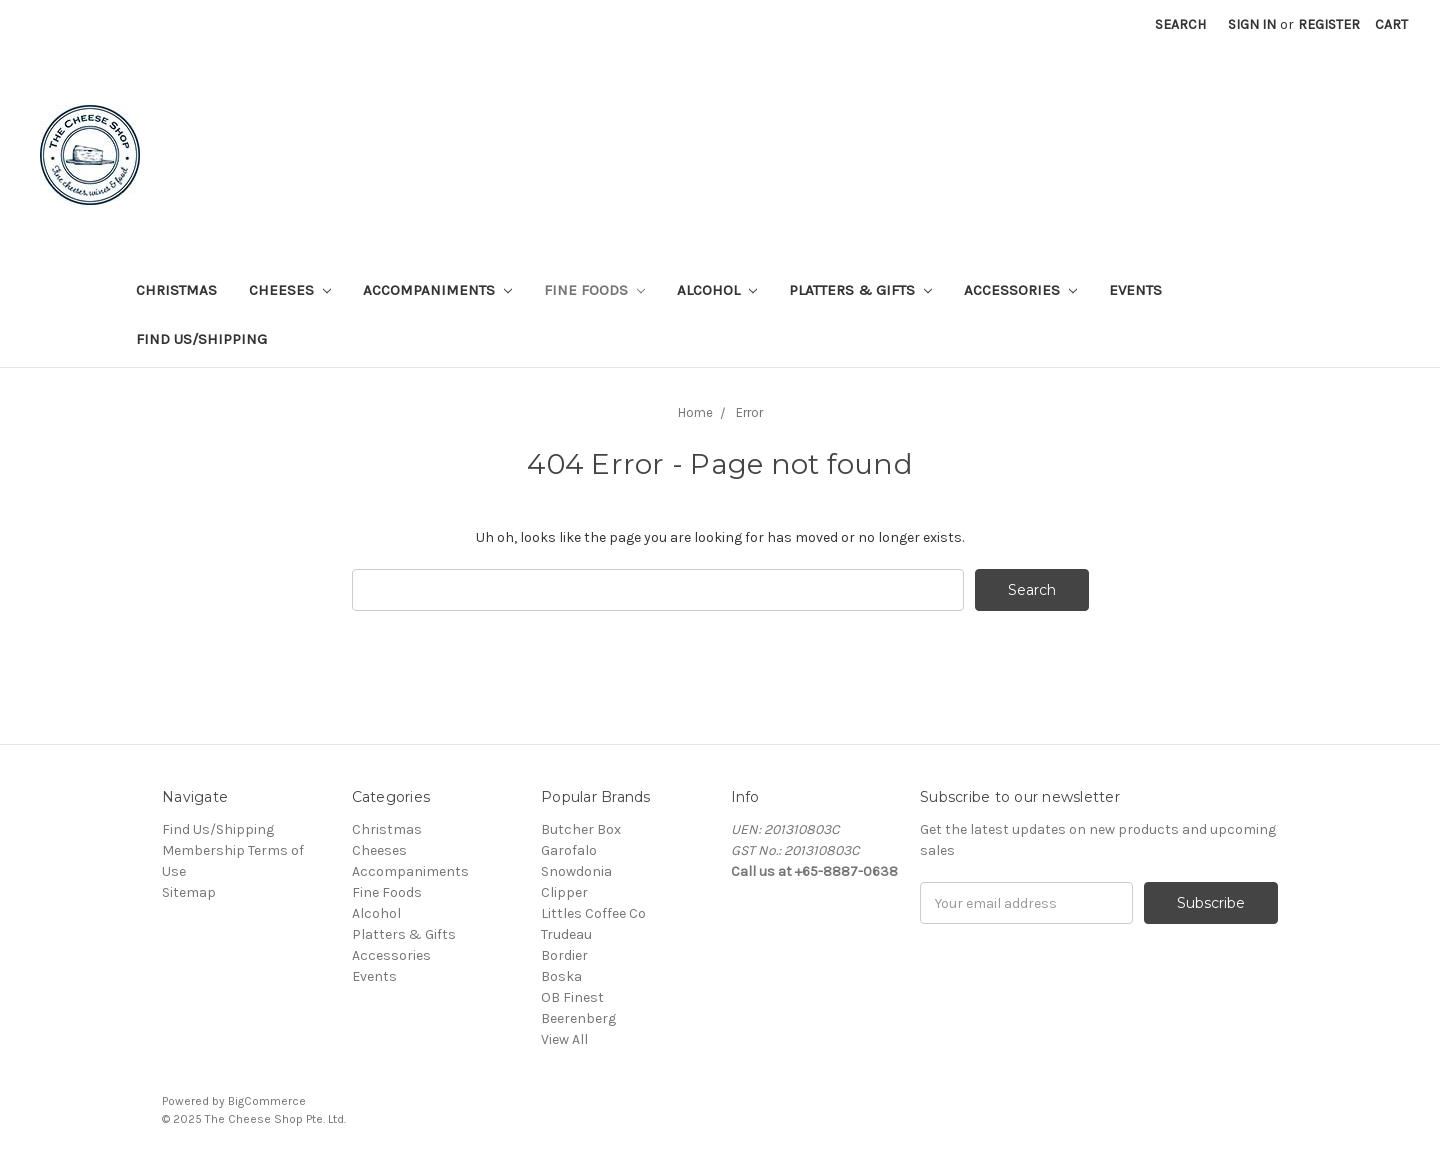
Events (1135, 290)
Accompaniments (437, 290)
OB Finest (572, 997)
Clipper (564, 892)
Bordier (564, 955)
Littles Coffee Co (593, 913)
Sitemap (189, 892)
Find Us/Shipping (201, 339)
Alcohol (717, 290)
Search (1180, 24)
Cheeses (290, 290)
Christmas (176, 290)
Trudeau (566, 934)
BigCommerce (267, 1101)
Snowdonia (576, 871)
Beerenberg (578, 1018)
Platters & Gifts (860, 290)
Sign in (1252, 24)
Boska (561, 976)
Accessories (1020, 290)
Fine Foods (594, 290)
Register (1329, 24)
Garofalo (569, 850)
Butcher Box (581, 829)
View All (564, 1039)
